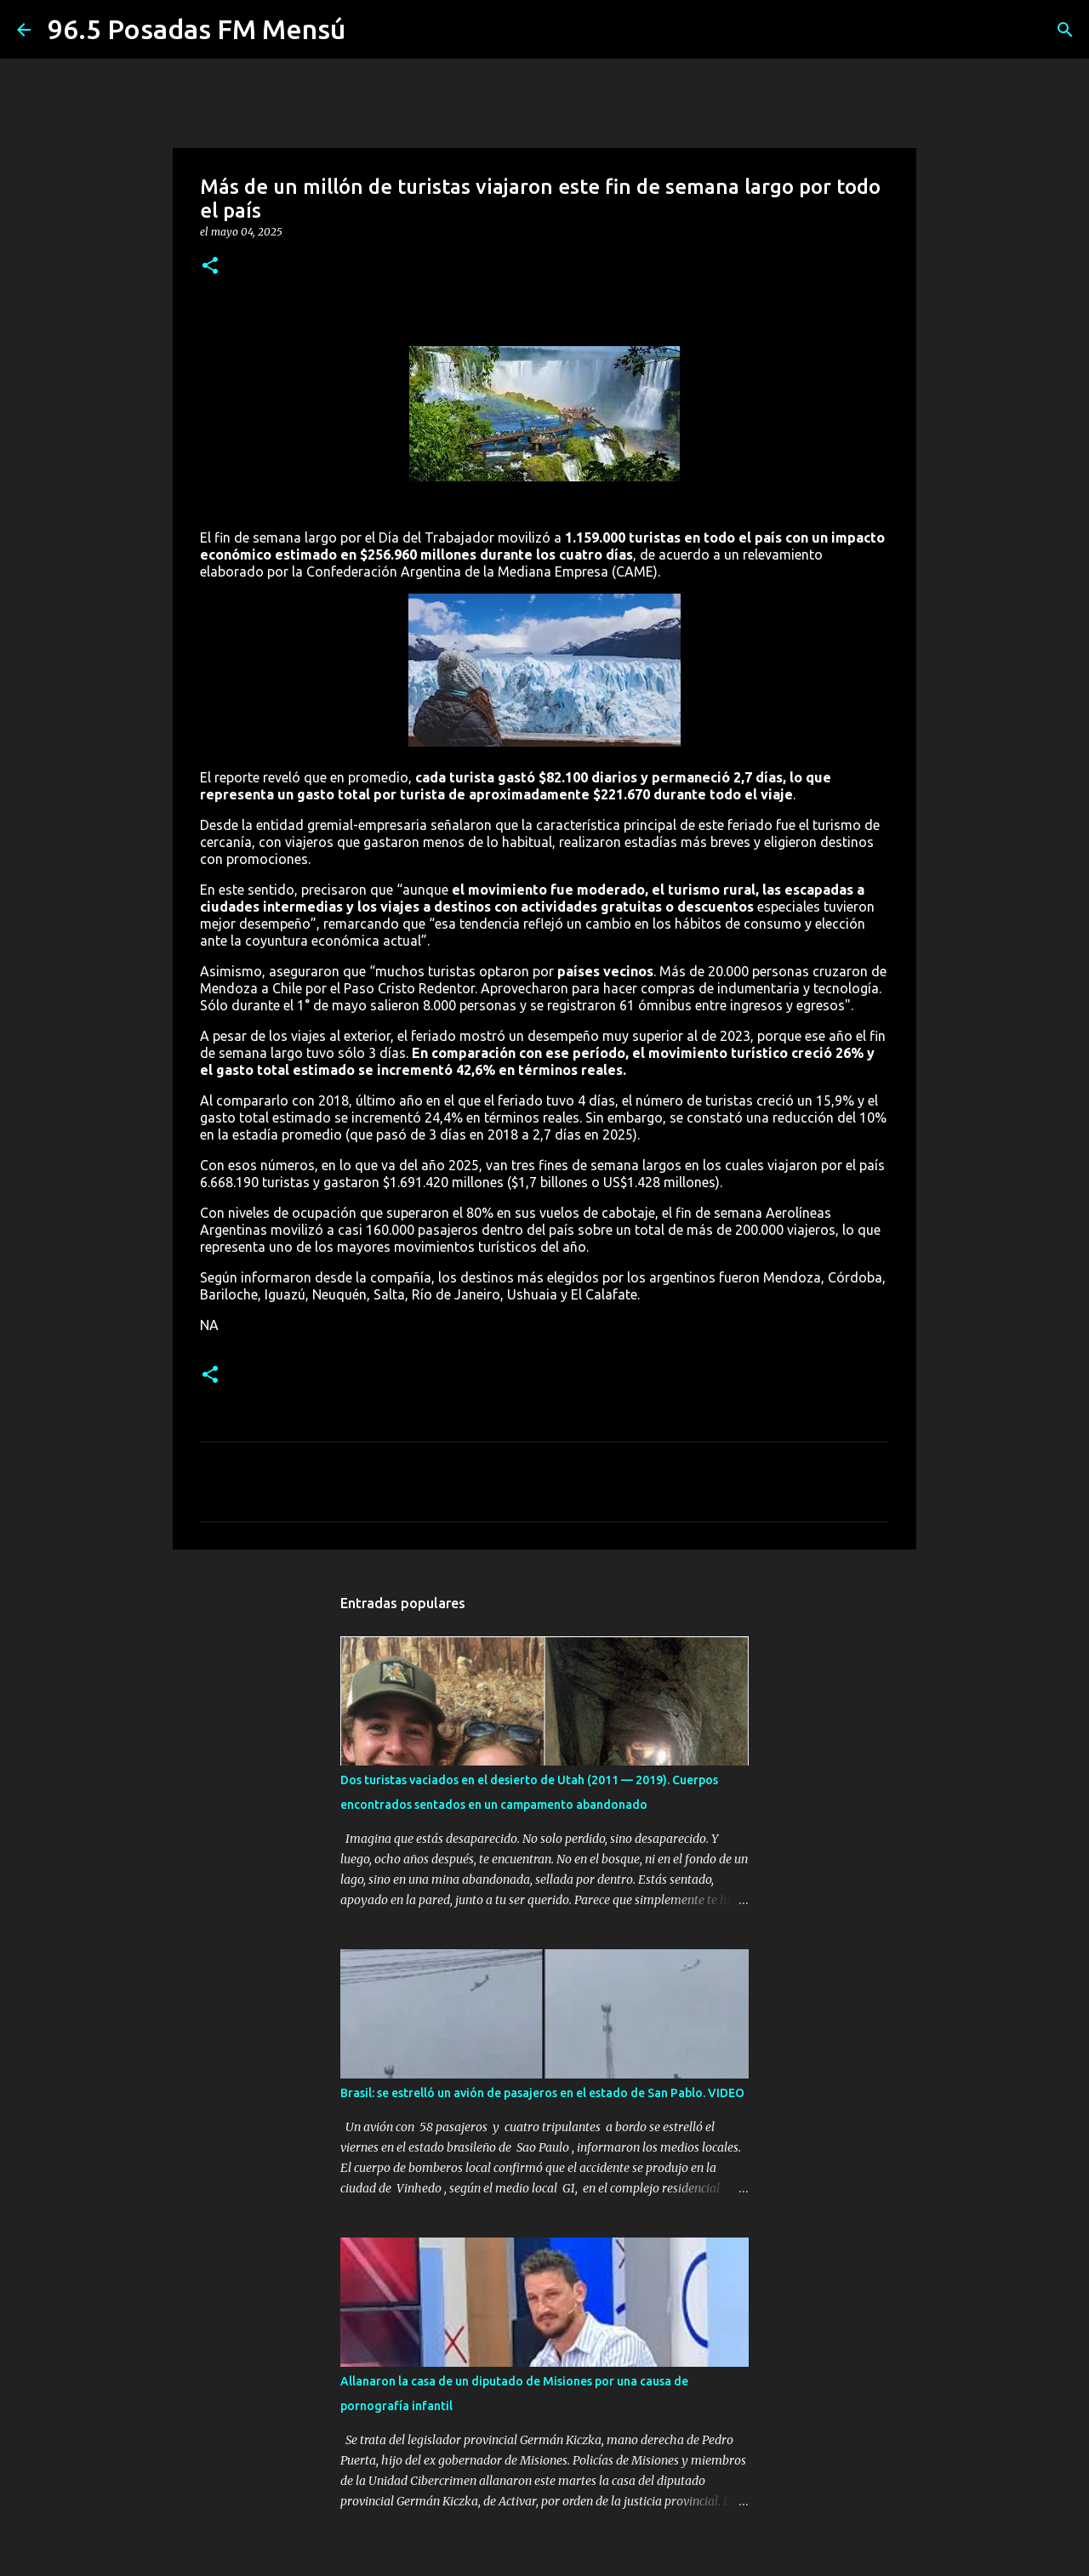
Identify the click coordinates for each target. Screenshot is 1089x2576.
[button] (210, 266)
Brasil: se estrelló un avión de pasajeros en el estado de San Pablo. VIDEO (542, 2093)
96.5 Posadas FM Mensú (196, 29)
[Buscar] (1065, 29)
